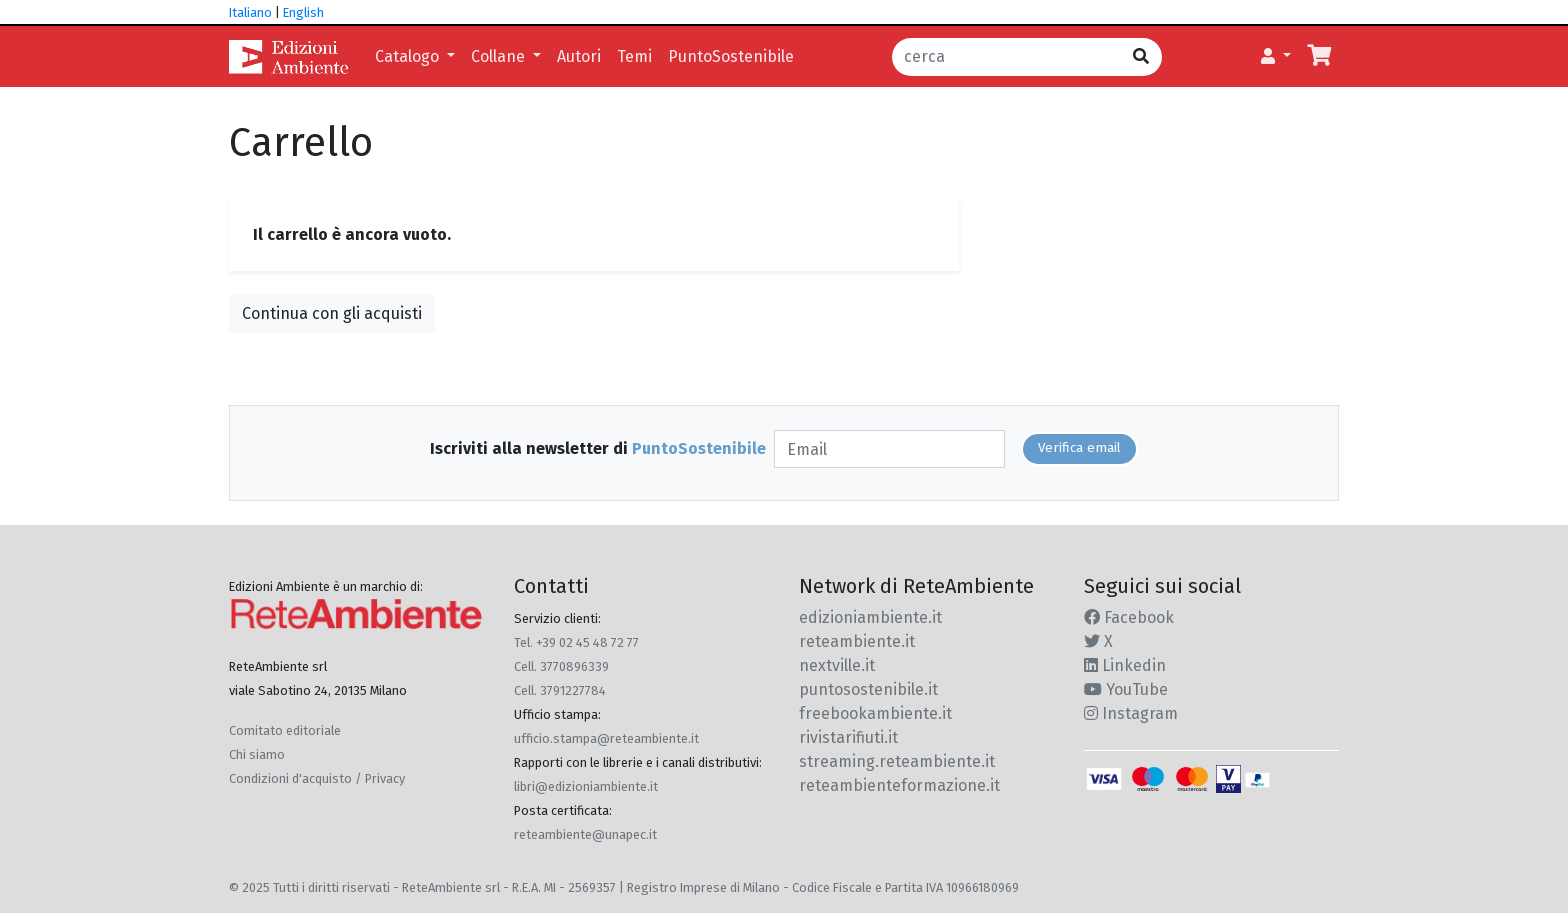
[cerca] (1006, 57)
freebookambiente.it (875, 713)
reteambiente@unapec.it (585, 834)
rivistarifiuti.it (848, 737)
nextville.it (837, 665)
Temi (634, 56)
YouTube (1126, 689)
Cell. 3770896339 (561, 666)
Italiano (250, 12)
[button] (1276, 57)
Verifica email (1079, 448)
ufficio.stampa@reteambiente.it (606, 738)
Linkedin (1125, 665)
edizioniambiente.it (870, 617)
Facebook (1129, 617)
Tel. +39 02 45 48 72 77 (576, 642)
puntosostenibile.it (868, 689)
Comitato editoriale (285, 730)
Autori (579, 56)
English (303, 12)
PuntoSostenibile (731, 56)
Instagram (1131, 713)
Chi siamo (257, 754)
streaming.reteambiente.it (897, 761)
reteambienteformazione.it (899, 785)
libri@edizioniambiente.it (586, 786)
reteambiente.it (857, 641)
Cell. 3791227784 (560, 690)
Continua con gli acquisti (332, 313)
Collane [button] (500, 56)
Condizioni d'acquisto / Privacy (317, 778)
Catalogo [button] (409, 56)
